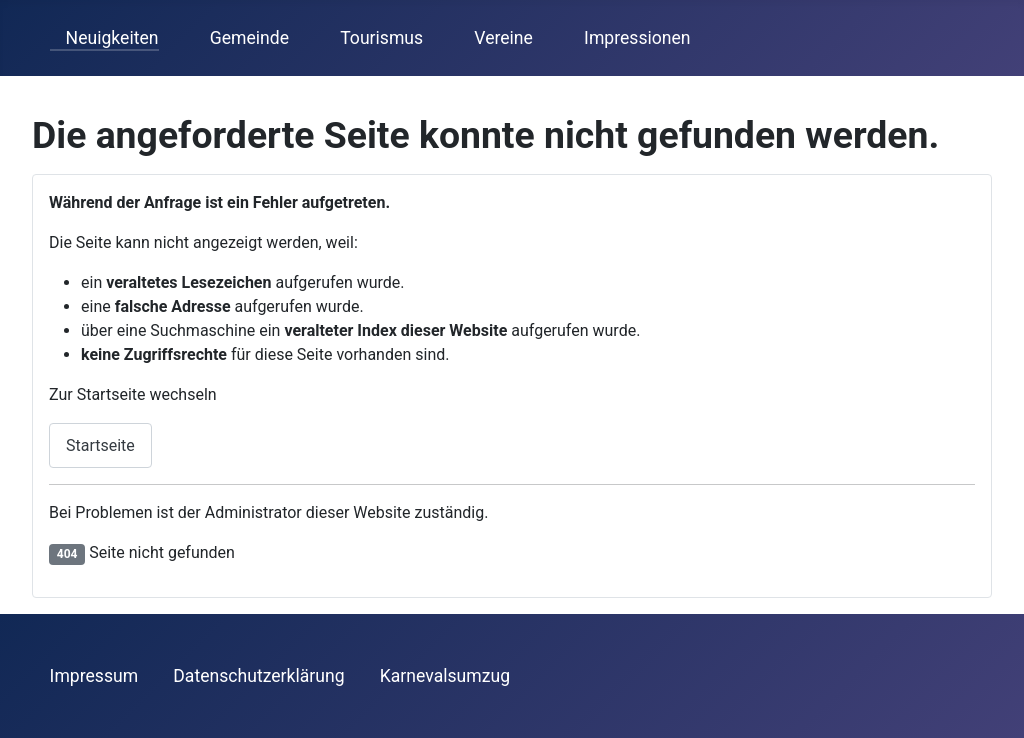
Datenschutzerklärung (258, 676)
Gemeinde (241, 38)
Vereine (495, 38)
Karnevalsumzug (445, 676)
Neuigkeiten (104, 38)
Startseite (100, 445)
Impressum (94, 676)
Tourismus (373, 38)
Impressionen (629, 38)
